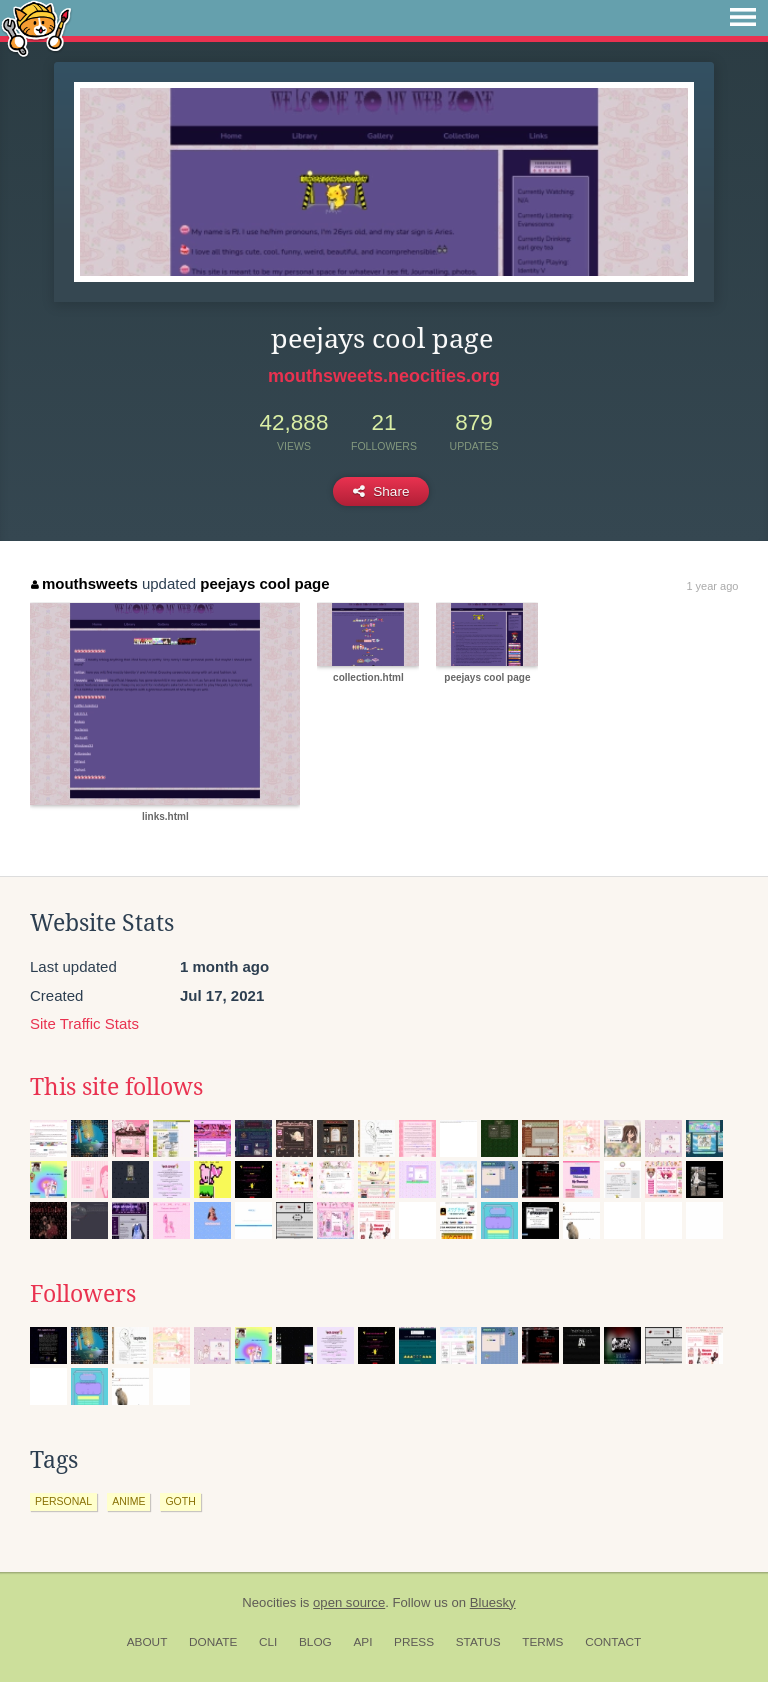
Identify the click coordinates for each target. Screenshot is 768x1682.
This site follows (116, 1087)
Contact (613, 1642)
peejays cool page (264, 583)
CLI (268, 1642)
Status (478, 1642)
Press (414, 1642)
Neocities (269, 1602)
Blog (315, 1642)
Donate (213, 1642)
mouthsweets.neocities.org (384, 376)
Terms (542, 1642)
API (362, 1642)
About (147, 1642)
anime (128, 1501)
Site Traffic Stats (84, 1023)
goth (180, 1501)
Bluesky (493, 1602)
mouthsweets (84, 583)
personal (63, 1501)
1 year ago (712, 586)
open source (349, 1602)
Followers (83, 1294)
